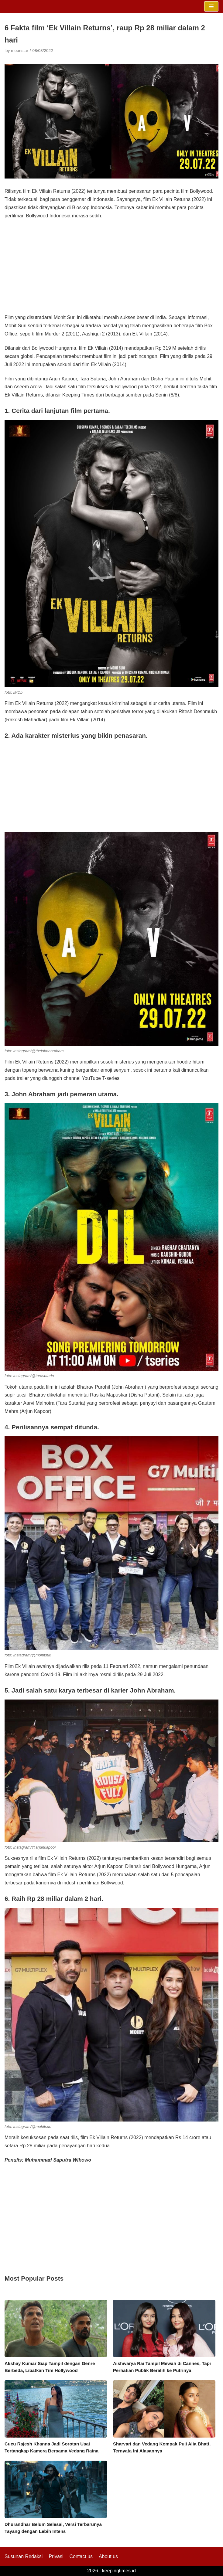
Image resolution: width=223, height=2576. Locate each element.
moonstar (19, 50)
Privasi (56, 2556)
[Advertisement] (111, 268)
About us (108, 2556)
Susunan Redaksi (24, 2556)
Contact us (80, 2556)
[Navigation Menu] (211, 6)
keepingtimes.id (119, 2570)
